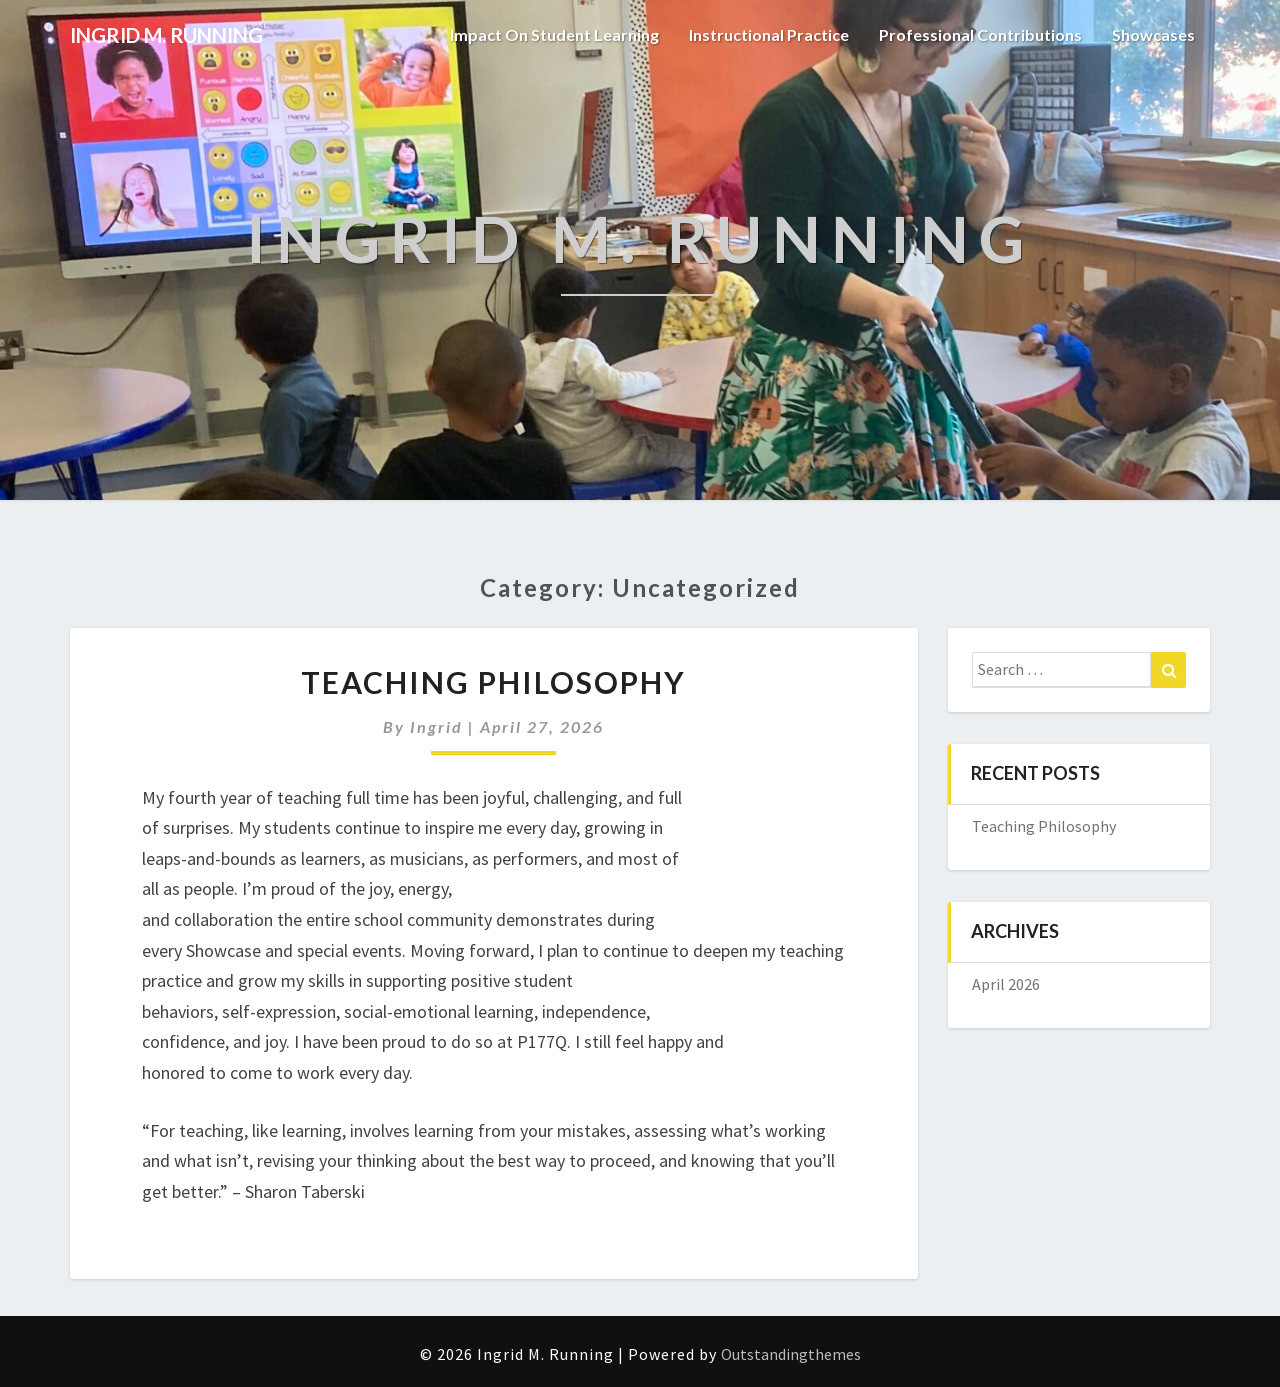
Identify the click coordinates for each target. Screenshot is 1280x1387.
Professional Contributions (980, 34)
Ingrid (436, 726)
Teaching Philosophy (493, 682)
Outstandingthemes (791, 1354)
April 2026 (1006, 984)
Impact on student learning (554, 34)
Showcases (1153, 34)
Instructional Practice (769, 34)
